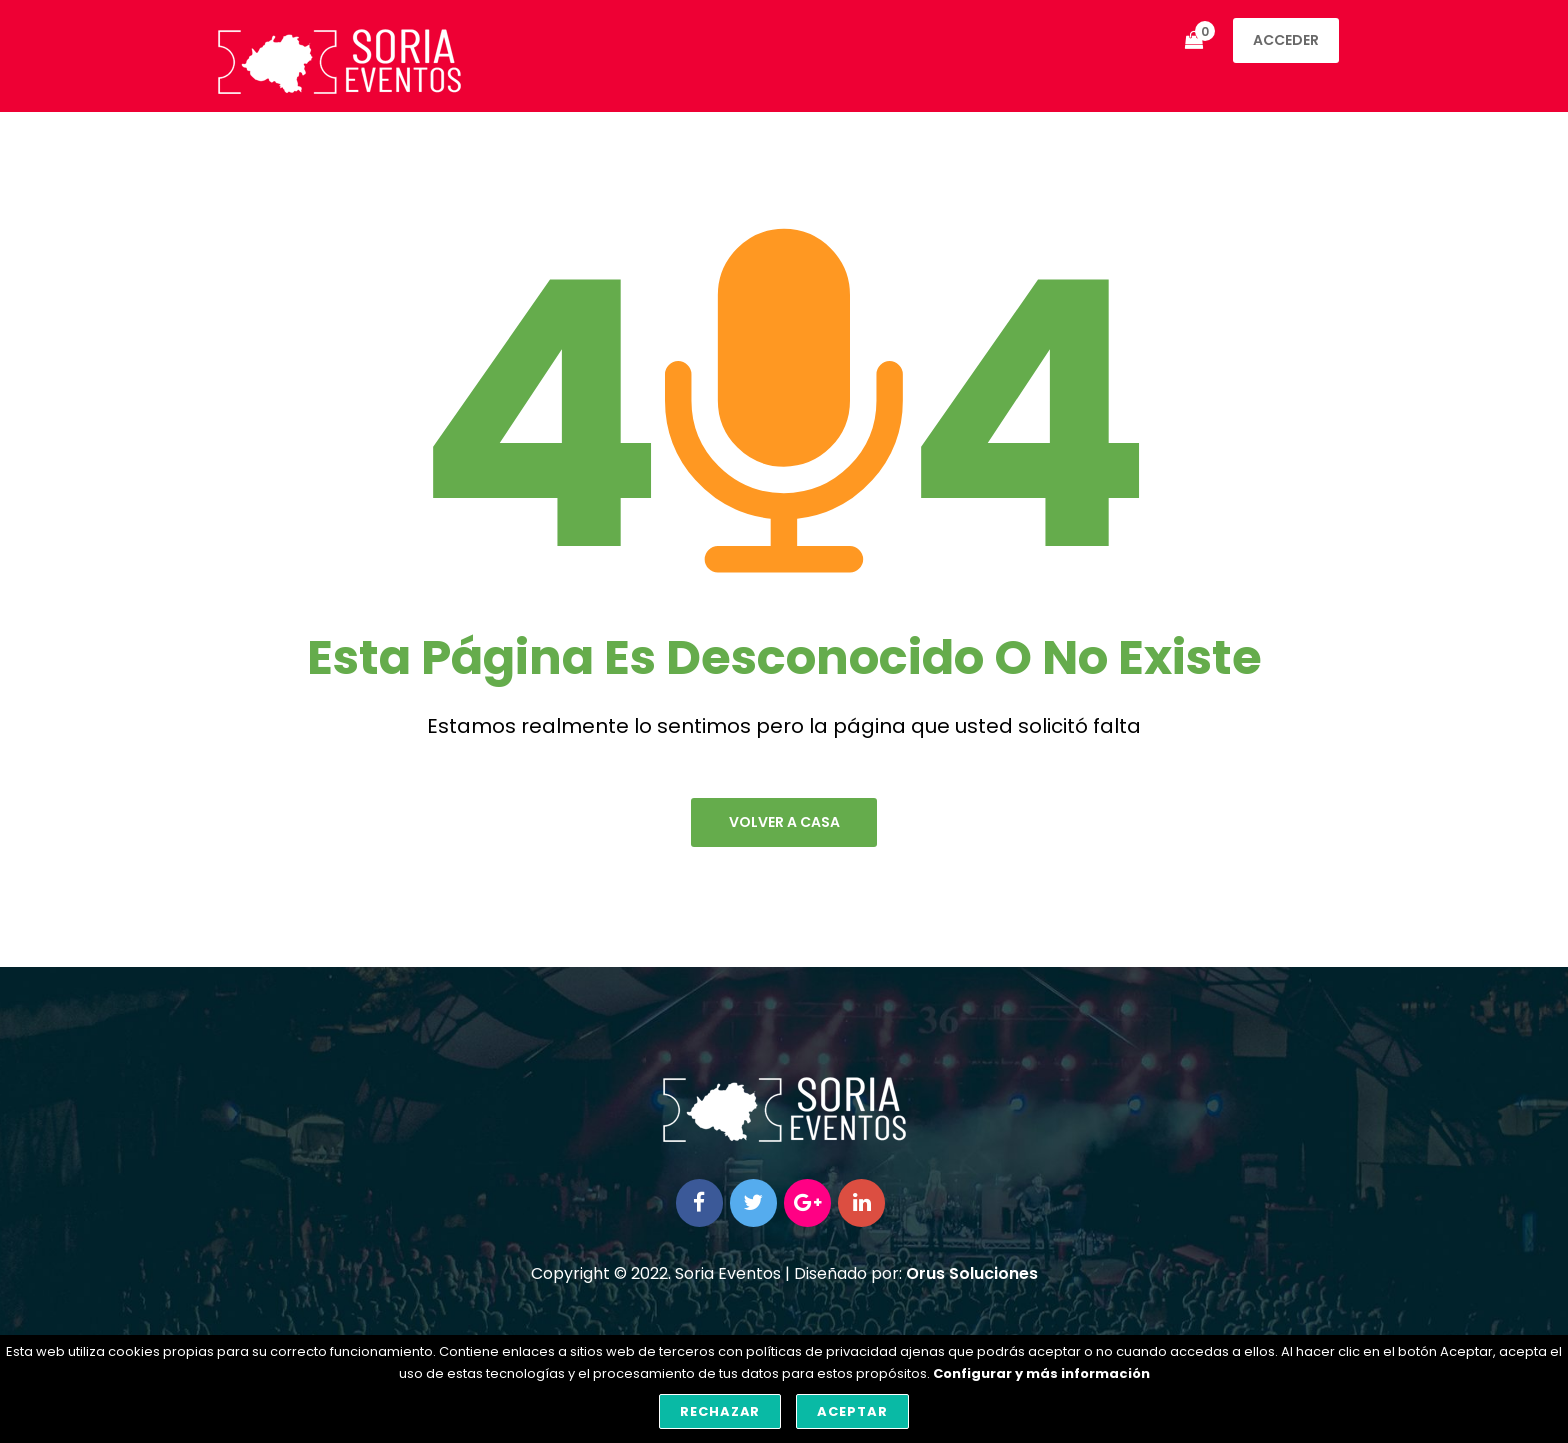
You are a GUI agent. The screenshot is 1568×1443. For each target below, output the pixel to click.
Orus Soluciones (972, 1277)
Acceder (1286, 40)
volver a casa (784, 823)
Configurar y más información (1041, 1373)
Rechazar (720, 1411)
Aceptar (852, 1411)
